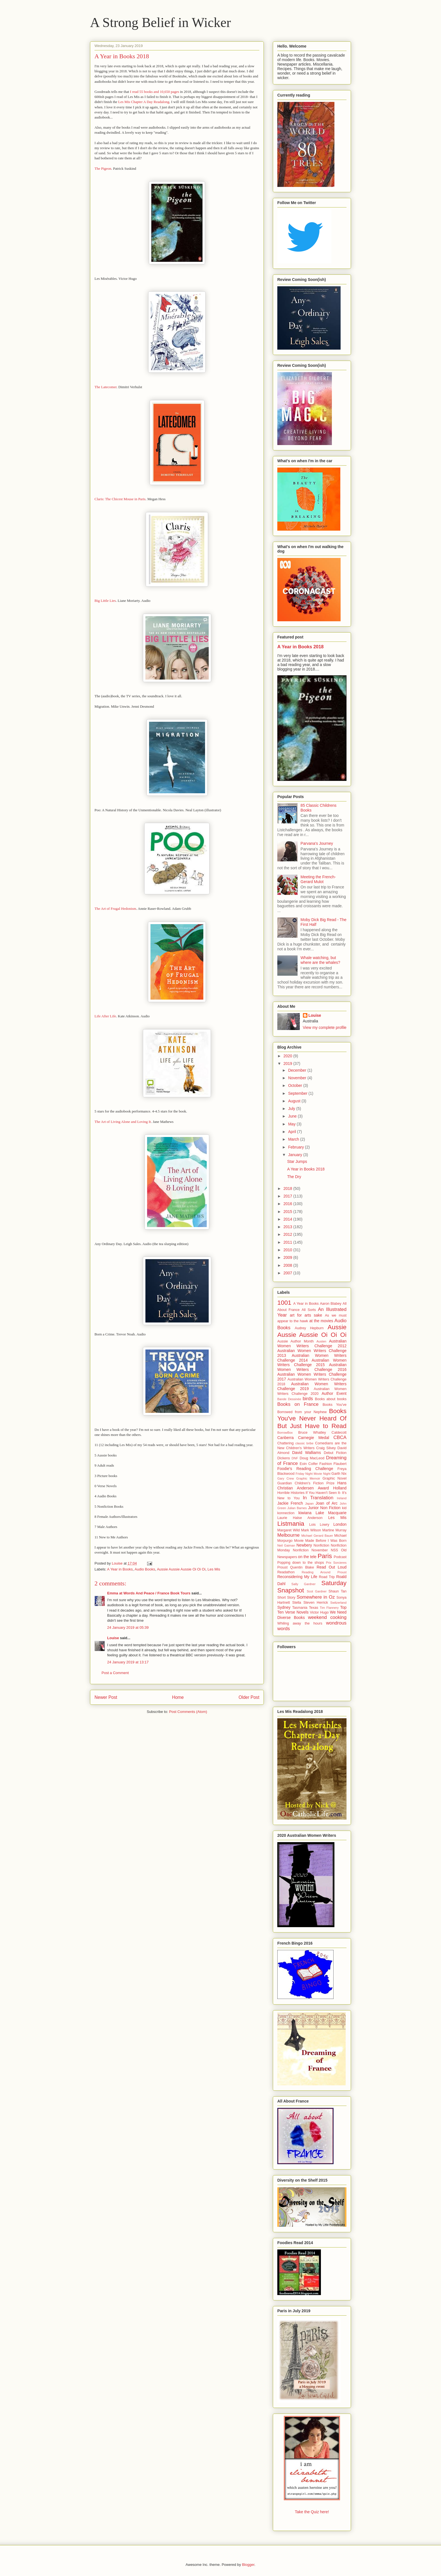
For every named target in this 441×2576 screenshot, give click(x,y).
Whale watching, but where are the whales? (320, 960)
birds (308, 1398)
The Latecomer (105, 387)
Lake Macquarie (331, 1513)
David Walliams (306, 1452)
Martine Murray (334, 1530)
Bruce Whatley (312, 1433)
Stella (296, 1603)
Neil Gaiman (286, 1545)
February (296, 1147)
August (294, 1101)
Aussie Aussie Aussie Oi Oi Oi (181, 1569)
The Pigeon (102, 168)
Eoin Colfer (309, 1464)
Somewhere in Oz (316, 1597)
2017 (288, 1196)
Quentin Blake (302, 1567)
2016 (288, 1203)
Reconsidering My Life (297, 1576)
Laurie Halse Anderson (300, 1518)
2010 (288, 1250)
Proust (282, 1567)
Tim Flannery (329, 1607)
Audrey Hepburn (309, 1328)
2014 (288, 1219)
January (295, 1154)
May (292, 1124)
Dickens (283, 1458)
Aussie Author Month (295, 1341)
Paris (325, 1556)
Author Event (334, 1393)
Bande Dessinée (289, 1399)
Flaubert (340, 1464)
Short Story (286, 1597)
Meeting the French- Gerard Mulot (318, 879)
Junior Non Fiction (324, 1507)
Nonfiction (321, 1545)
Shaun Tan (337, 1591)
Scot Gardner (317, 1591)
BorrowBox (285, 1432)
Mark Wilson (311, 1530)
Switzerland (338, 1602)
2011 (288, 1242)
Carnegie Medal (313, 1437)
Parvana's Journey (317, 843)
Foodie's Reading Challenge (305, 1468)
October (295, 1085)
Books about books (330, 1399)
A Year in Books (120, 1569)
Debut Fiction (335, 1453)
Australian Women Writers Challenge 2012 (311, 1343)
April (292, 1131)
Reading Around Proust (324, 1572)
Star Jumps (297, 1161)
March (294, 1139)
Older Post (248, 1697)
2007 (288, 1273)
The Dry (294, 1176)
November (297, 1078)
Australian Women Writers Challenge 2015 (311, 1362)
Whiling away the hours (299, 1623)
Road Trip (327, 1577)
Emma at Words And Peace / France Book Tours (148, 1593)
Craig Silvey (326, 1448)
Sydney (284, 1607)
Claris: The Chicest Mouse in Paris (119, 499)
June (293, 1116)
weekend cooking (327, 1617)
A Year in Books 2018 (300, 646)
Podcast (340, 1557)
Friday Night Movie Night (313, 1473)
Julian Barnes (297, 1508)
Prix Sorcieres (336, 1562)
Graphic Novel (334, 1478)
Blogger (248, 2564)
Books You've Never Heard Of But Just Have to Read (311, 1418)
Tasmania (299, 1608)
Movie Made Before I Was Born (320, 1541)
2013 (288, 1227)
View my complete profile (324, 1027)
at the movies (321, 1321)
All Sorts (309, 1310)
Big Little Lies (105, 600)
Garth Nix (338, 1474)
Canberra (285, 1437)
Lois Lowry (319, 1525)
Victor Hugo (319, 1612)
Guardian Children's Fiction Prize (305, 1483)
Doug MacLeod (312, 1458)
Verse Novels (296, 1612)
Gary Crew (285, 1478)
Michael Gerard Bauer (317, 1535)
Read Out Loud (331, 1567)
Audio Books (144, 1569)
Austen (321, 1341)
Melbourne (288, 1535)
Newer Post (105, 1697)
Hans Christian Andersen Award (311, 1485)
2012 (288, 1234)
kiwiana (305, 1513)
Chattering (285, 1443)
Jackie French (290, 1503)
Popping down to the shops (300, 1563)
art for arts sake (306, 1315)
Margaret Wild (288, 1530)
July (292, 1108)
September (298, 1093)
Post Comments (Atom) (188, 1712)
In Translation (318, 1497)
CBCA (339, 1437)
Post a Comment (115, 1673)
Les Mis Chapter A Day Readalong (143, 102)
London (339, 1524)
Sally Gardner (303, 1584)
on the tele (307, 1556)
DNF (295, 1458)
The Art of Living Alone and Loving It (122, 1122)
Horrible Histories (291, 1493)
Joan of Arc (327, 1503)
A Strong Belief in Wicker (160, 22)
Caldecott (339, 1433)
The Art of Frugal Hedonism (115, 908)
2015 (288, 1211)
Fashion (325, 1464)
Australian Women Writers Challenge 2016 (311, 1367)
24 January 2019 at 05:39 (127, 1627)
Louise (113, 1638)
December (297, 1070)
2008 (288, 1265)
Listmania (290, 1523)
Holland (339, 1488)
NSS (334, 1550)
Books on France (297, 1404)
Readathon (286, 1572)
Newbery (304, 1545)
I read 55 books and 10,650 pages (154, 92)
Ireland (341, 1498)
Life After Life (105, 1016)
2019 (288, 1063)
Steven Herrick (315, 1603)
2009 (288, 1257)
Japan (309, 1503)
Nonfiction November (310, 1550)
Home (178, 1697)
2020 (288, 1056)
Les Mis (214, 1569)
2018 (288, 1188)
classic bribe (304, 1443)
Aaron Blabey (330, 1304)
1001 (284, 1302)
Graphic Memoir (308, 1478)
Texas (313, 1608)
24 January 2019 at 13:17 (127, 1662)
